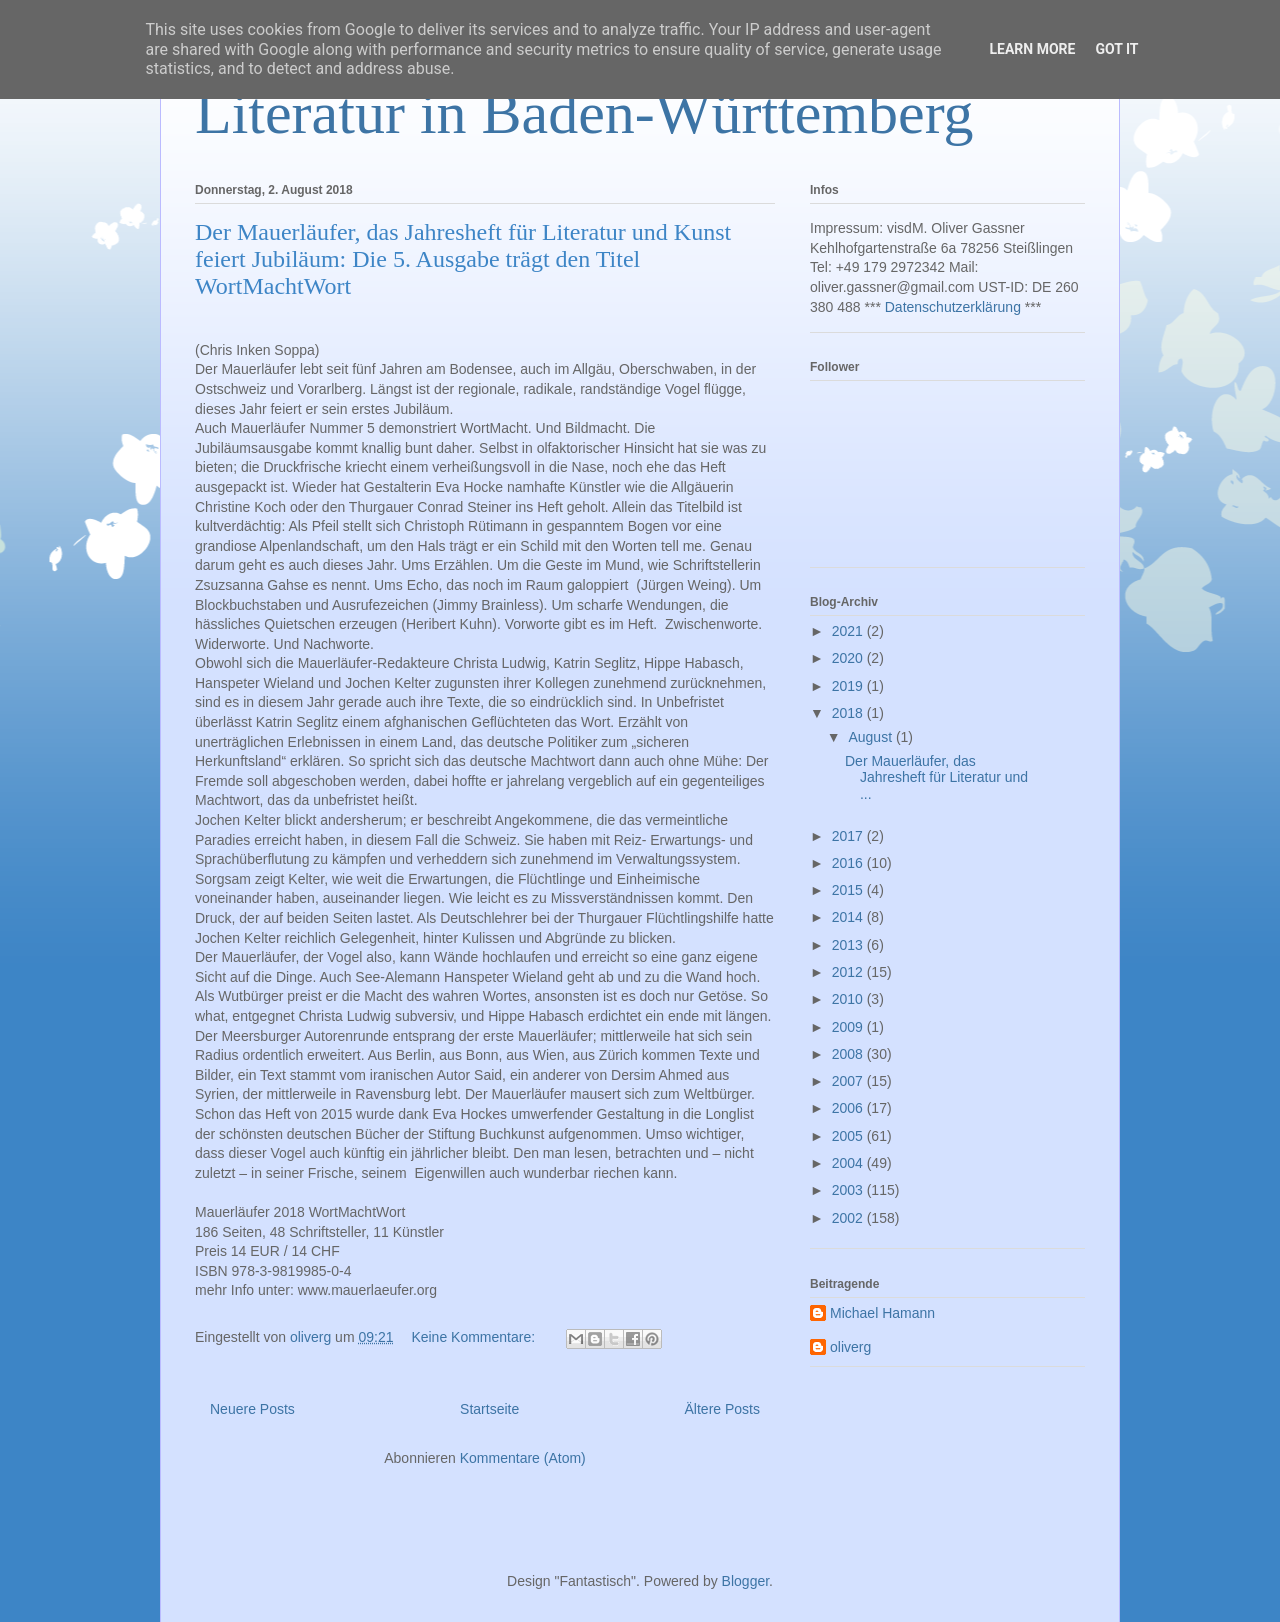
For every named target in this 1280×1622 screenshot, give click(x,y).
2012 (849, 972)
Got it (1116, 49)
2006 (849, 1108)
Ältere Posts (722, 1409)
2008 (849, 1054)
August (871, 737)
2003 (849, 1190)
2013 (849, 945)
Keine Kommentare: (475, 1337)
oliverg (850, 1347)
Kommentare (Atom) (523, 1458)
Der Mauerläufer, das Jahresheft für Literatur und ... (936, 778)
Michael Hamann (882, 1313)
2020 (849, 658)
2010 (849, 999)
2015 (849, 890)
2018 (849, 713)
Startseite (489, 1409)
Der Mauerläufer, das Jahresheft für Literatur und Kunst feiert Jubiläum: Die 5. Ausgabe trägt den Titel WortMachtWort (463, 259)
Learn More (1032, 49)
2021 (849, 631)
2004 (849, 1163)
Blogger (745, 1581)
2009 (849, 1027)
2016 (849, 863)
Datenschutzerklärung (953, 307)
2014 (849, 917)
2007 (849, 1081)
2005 (849, 1136)
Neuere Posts (252, 1409)
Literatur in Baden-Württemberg (584, 113)
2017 (849, 836)
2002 (849, 1218)
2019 (849, 686)
